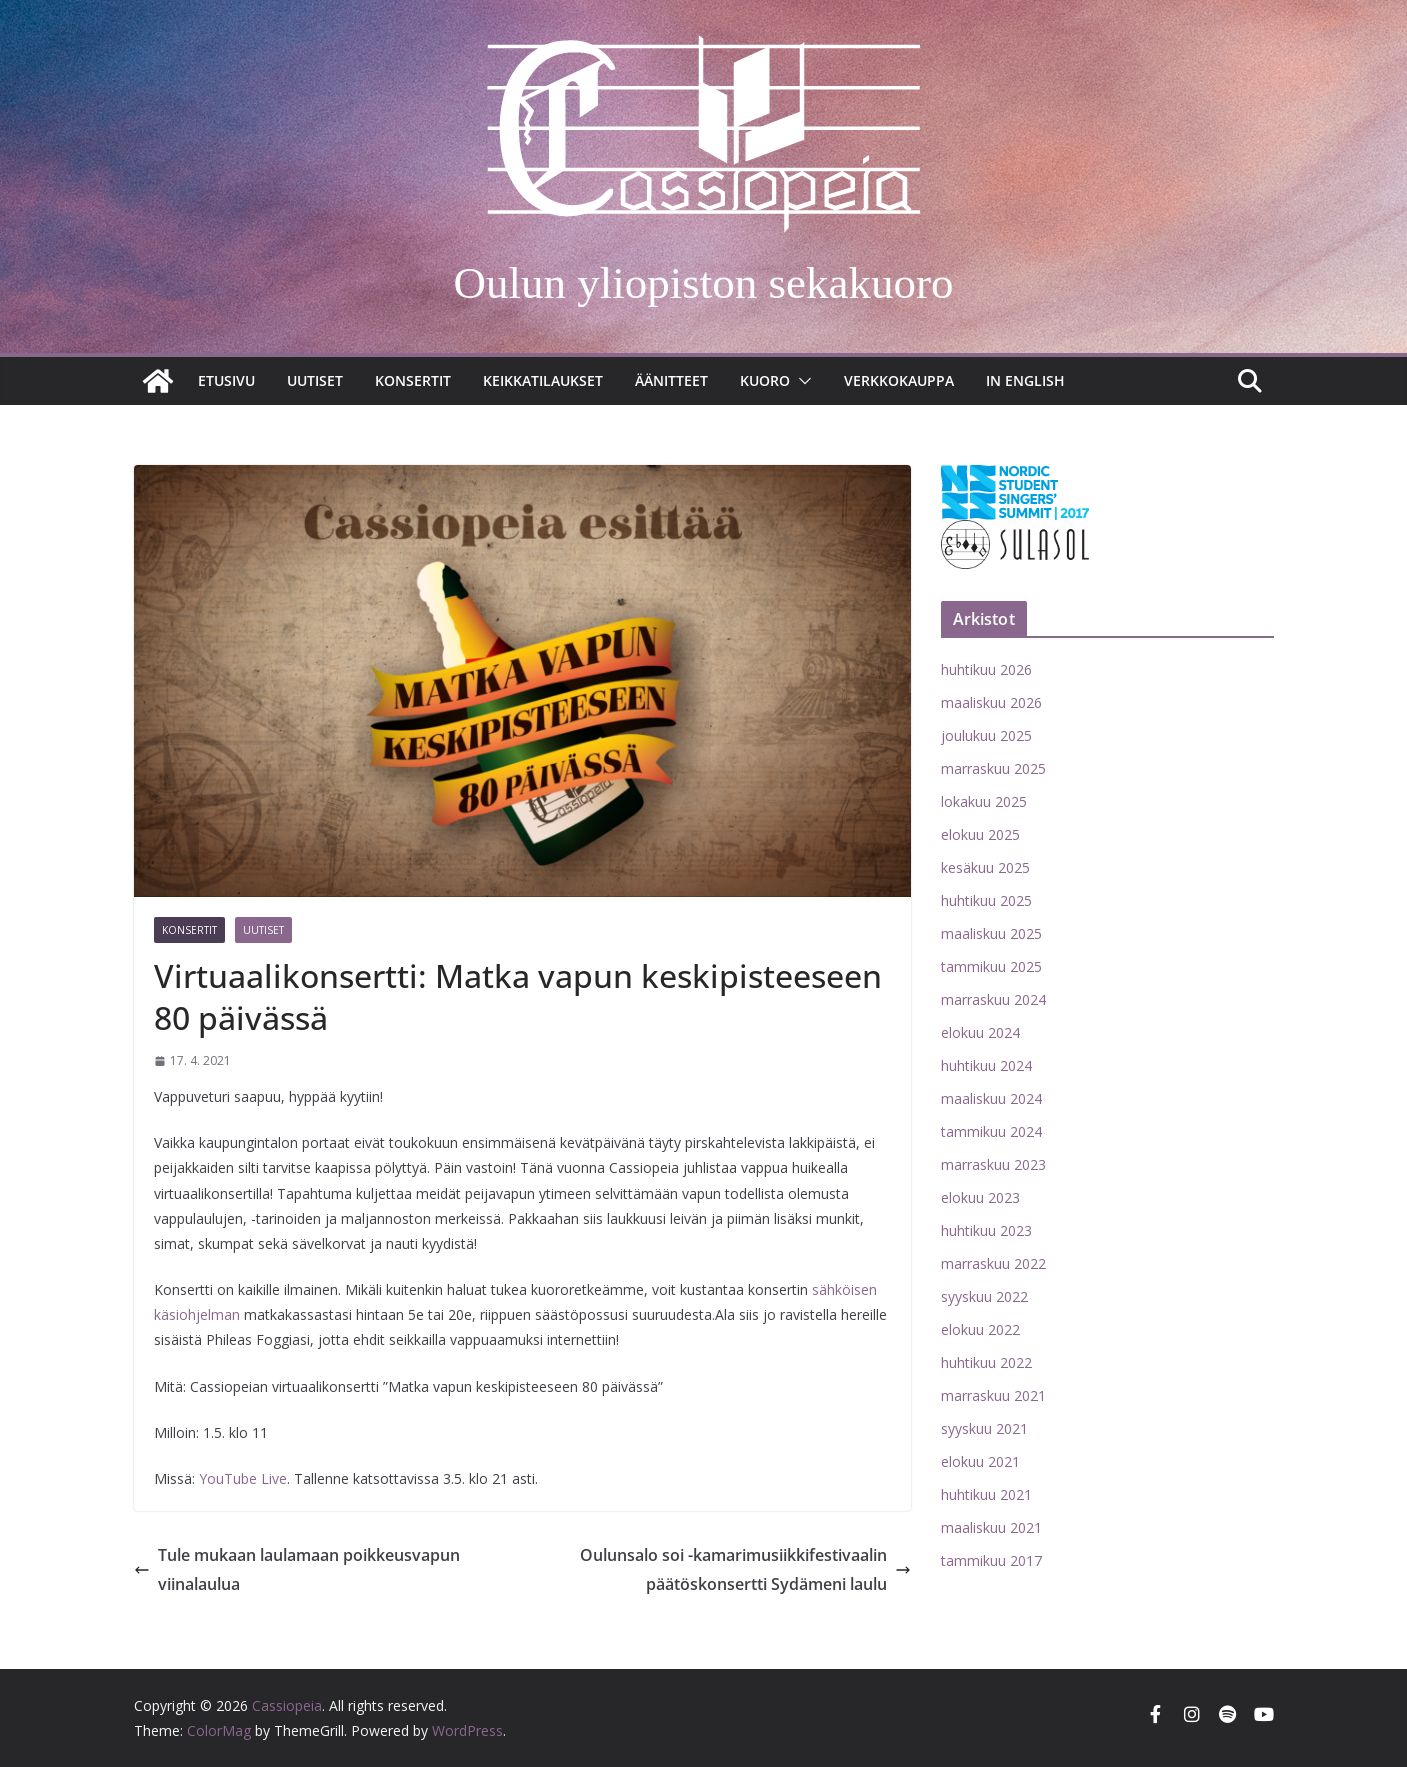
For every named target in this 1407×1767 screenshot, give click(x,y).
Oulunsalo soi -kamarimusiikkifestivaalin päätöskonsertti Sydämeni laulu (745, 1569)
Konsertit (413, 380)
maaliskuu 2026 (991, 702)
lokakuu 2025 (984, 801)
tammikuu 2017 (991, 1560)
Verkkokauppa (899, 380)
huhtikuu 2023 (986, 1230)
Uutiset (315, 380)
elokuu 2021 (980, 1461)
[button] (801, 381)
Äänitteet (671, 380)
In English (1025, 380)
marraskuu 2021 (993, 1395)
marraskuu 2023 (993, 1164)
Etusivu (226, 380)
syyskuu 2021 (984, 1428)
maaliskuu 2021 (991, 1527)
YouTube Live (243, 1478)
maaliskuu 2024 (991, 1098)
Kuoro (765, 380)
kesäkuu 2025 (985, 867)
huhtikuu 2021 (986, 1494)
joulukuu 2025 (986, 735)
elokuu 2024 (980, 1032)
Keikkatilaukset (543, 380)
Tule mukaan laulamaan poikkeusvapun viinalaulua (297, 1569)
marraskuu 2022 (993, 1263)
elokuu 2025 (980, 834)
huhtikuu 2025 (986, 900)
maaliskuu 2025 (991, 933)
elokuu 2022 (980, 1329)
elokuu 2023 (980, 1197)
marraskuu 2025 (993, 768)
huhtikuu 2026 (986, 669)
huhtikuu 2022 (986, 1362)
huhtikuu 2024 (986, 1065)
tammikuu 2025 (991, 966)
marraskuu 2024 (993, 999)
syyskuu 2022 (984, 1296)
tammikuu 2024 (991, 1131)
